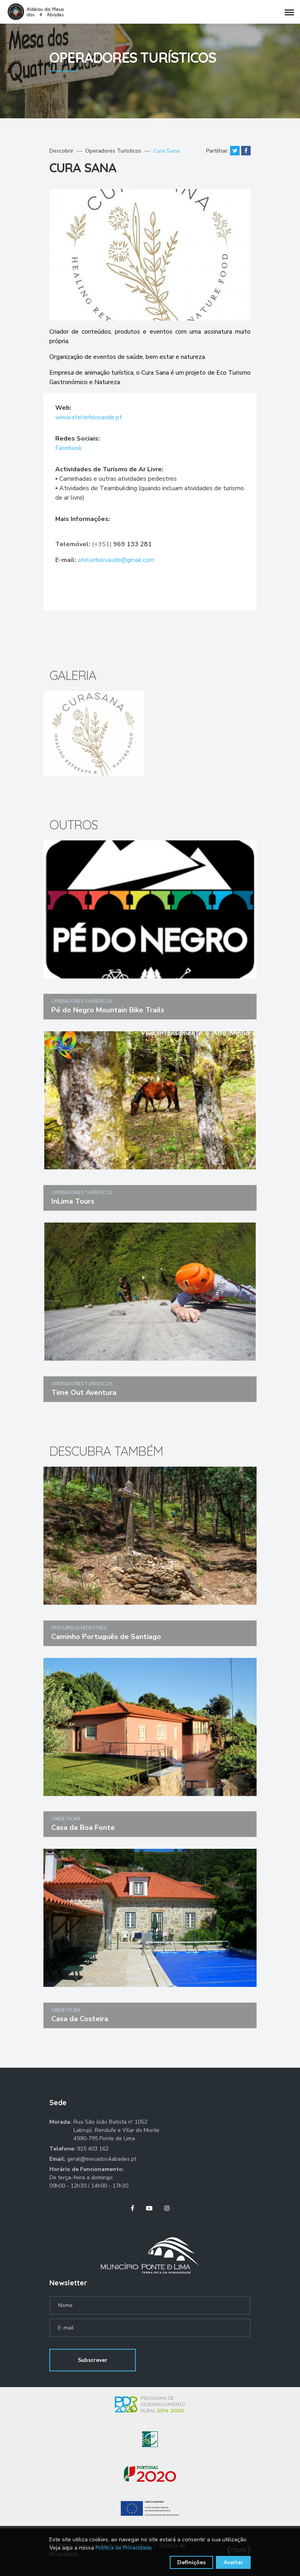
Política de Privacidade (124, 2548)
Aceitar (233, 2562)
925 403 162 (93, 2148)
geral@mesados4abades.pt (101, 2159)
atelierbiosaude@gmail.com (116, 560)
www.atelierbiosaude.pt (88, 417)
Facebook (69, 448)
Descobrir (61, 151)
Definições (191, 2562)
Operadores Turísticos (113, 151)
